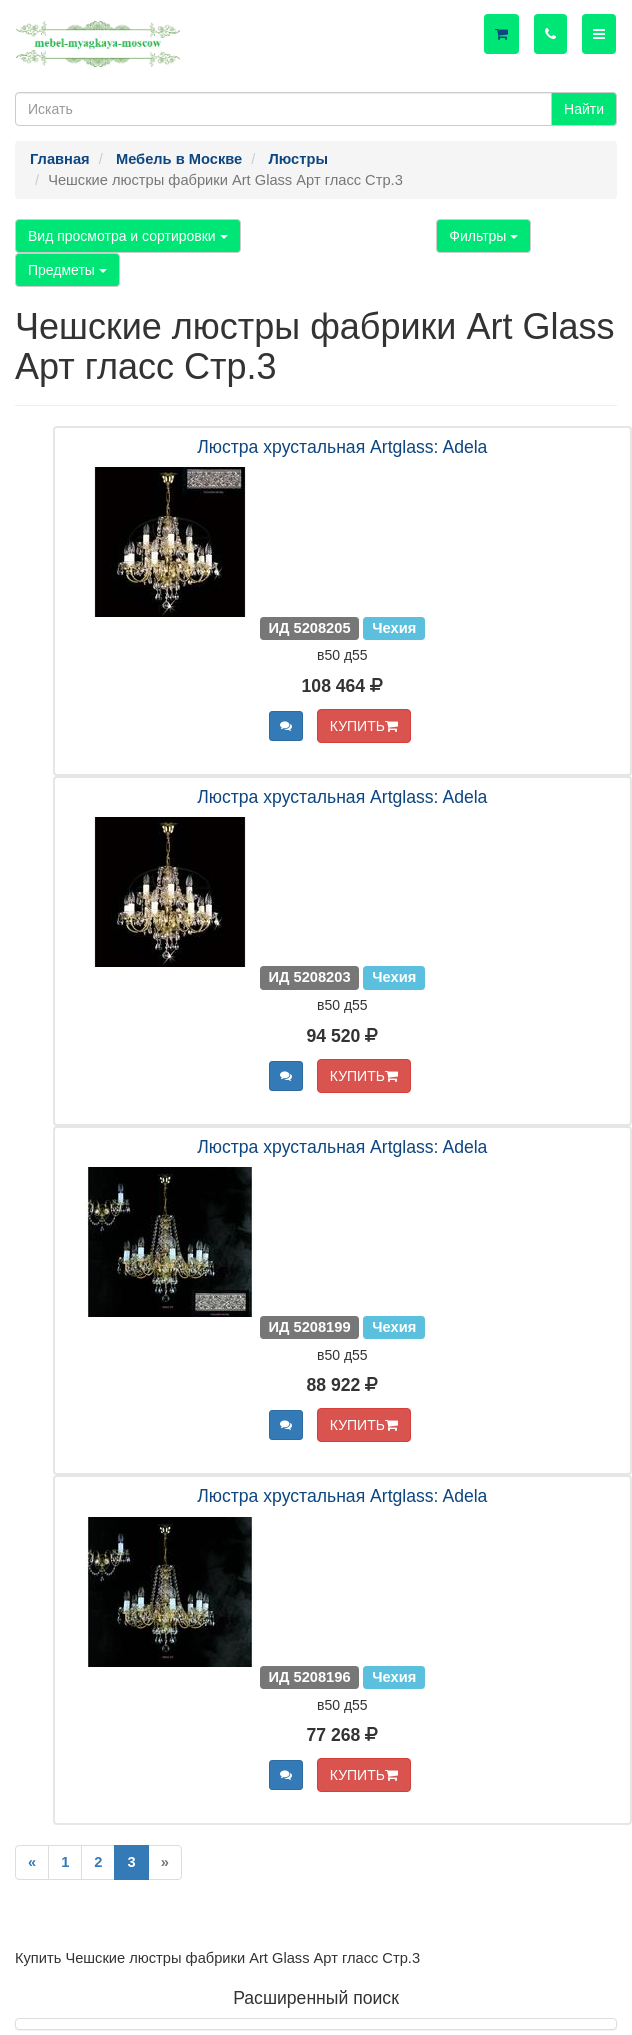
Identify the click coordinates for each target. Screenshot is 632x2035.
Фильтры (483, 236)
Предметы (67, 270)
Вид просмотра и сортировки (128, 236)
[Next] (165, 1862)
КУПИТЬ (364, 726)
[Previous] (32, 1862)
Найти (584, 109)
